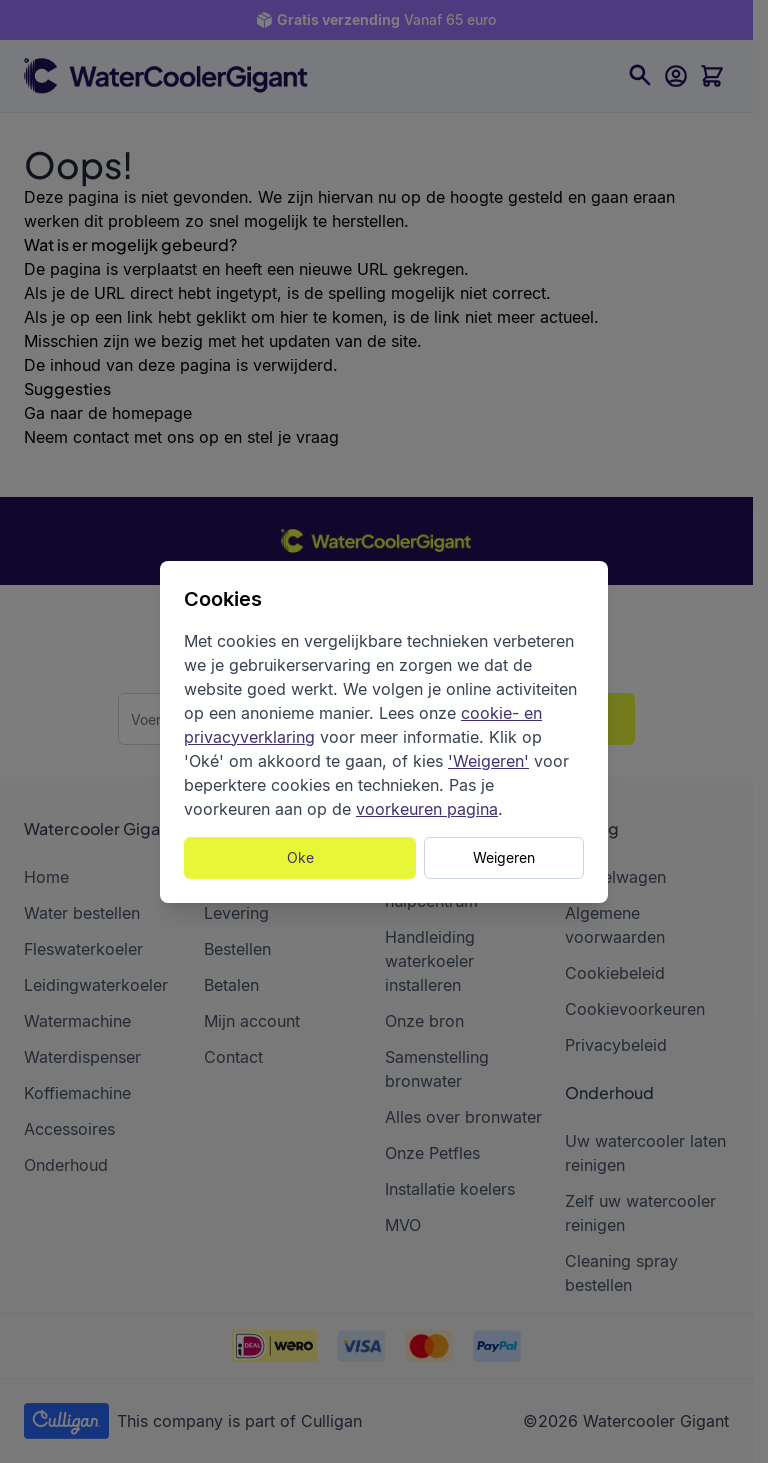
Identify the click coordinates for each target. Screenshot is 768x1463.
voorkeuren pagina (427, 809)
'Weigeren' (488, 761)
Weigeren (504, 857)
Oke (300, 857)
